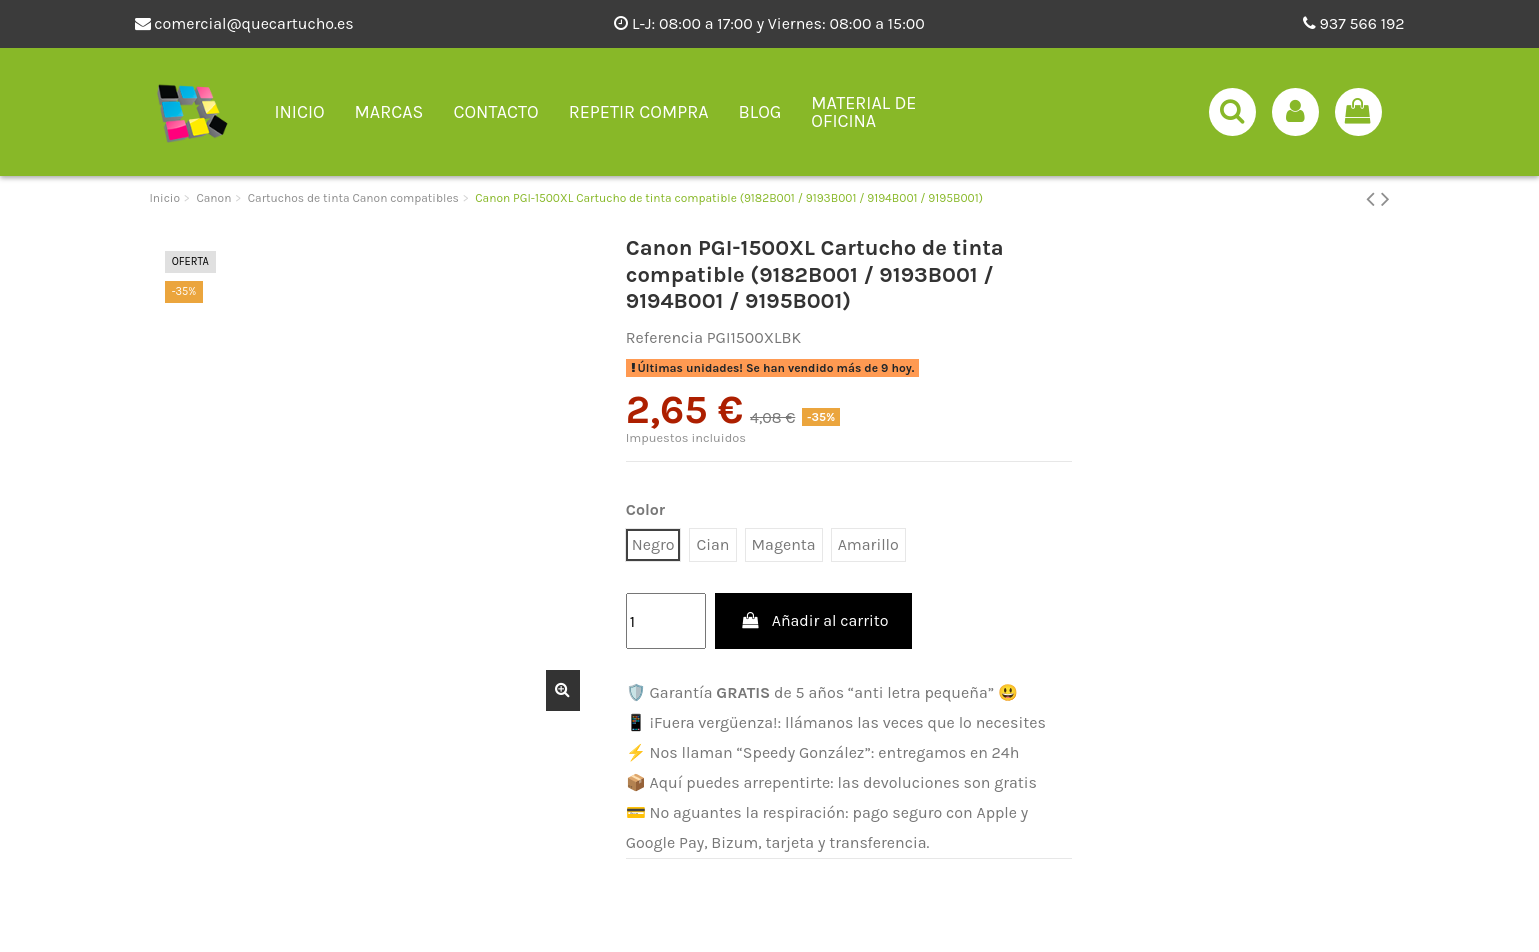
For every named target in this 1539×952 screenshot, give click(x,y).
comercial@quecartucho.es (244, 23)
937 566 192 (1354, 23)
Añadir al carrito (813, 620)
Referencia (664, 337)
